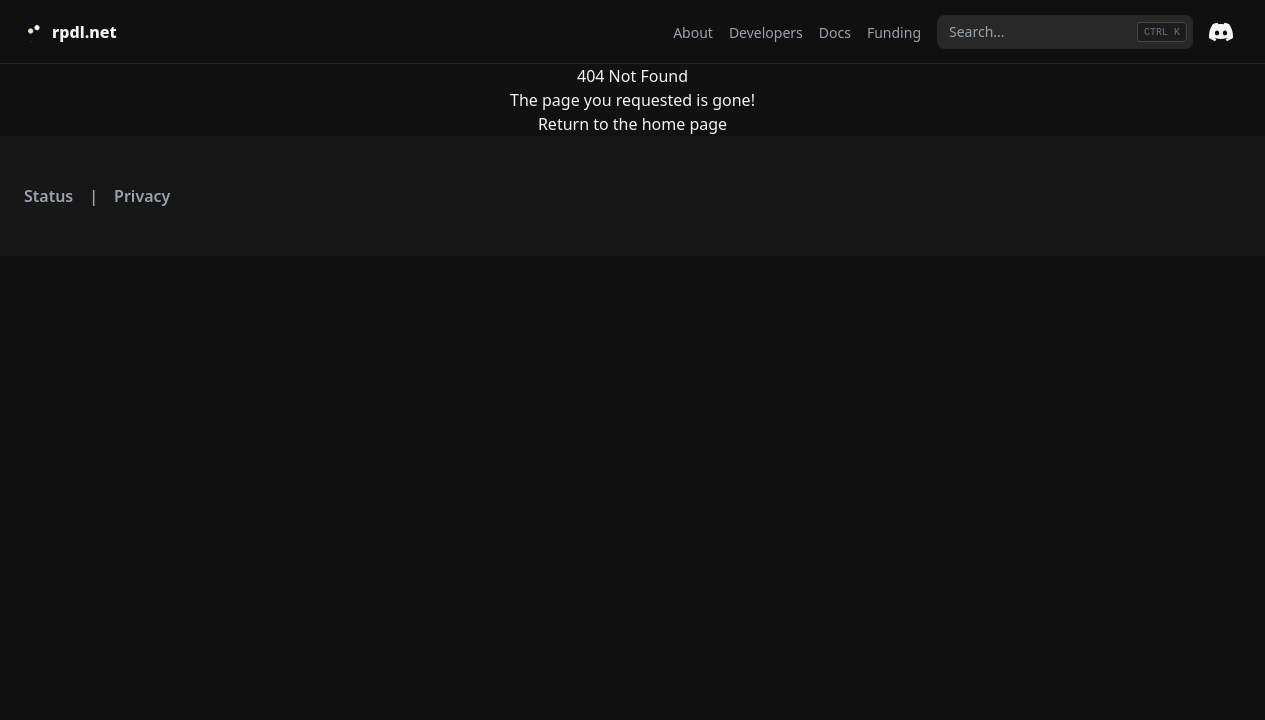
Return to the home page (632, 124)
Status (48, 196)
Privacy (142, 196)
